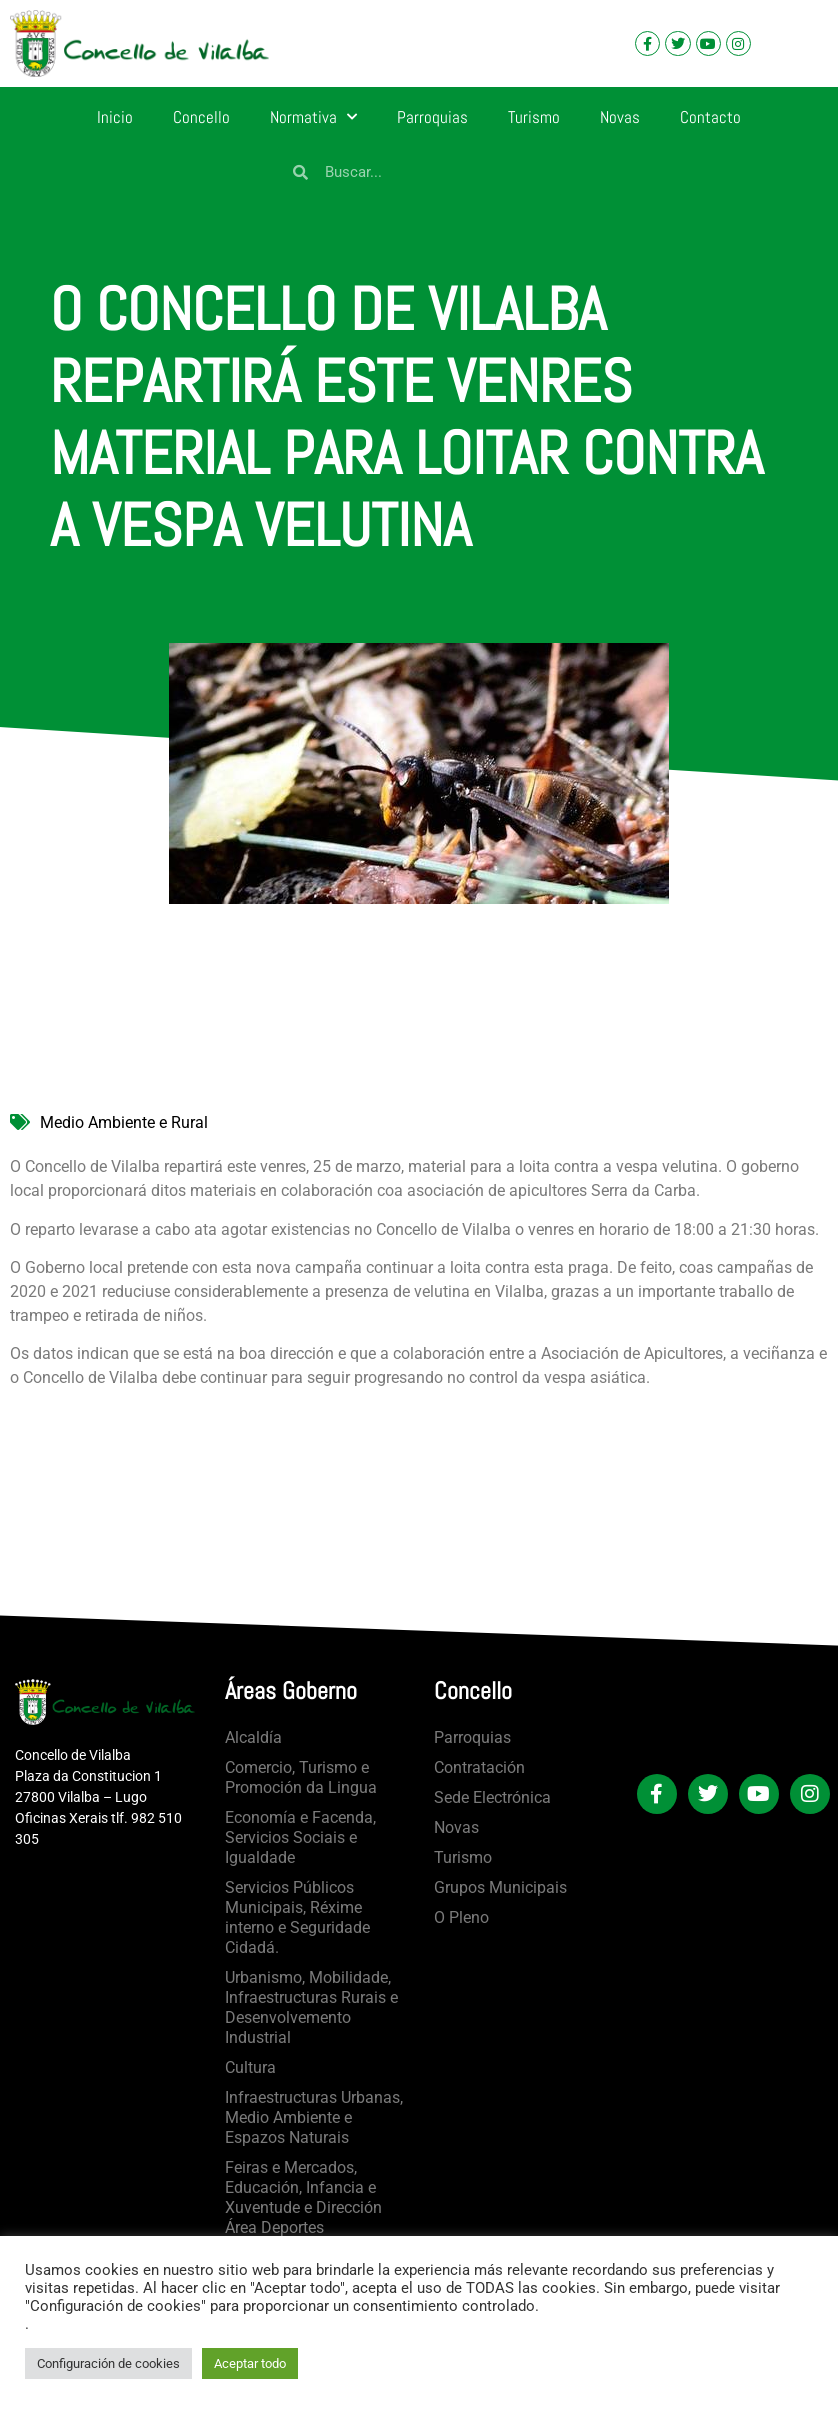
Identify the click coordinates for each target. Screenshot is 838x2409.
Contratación (479, 1767)
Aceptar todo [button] (250, 2363)
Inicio (115, 117)
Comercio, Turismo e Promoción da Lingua (301, 1777)
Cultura (250, 2067)
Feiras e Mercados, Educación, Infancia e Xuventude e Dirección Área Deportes (303, 2197)
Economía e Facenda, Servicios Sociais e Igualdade (300, 1837)
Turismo (534, 117)
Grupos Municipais (500, 1887)
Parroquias (432, 117)
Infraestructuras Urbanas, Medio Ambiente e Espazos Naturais (314, 2117)
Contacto (710, 117)
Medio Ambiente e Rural (124, 1122)
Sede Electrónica (492, 1797)
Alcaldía (253, 1737)
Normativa (313, 117)
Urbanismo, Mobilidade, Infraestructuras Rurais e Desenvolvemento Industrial (311, 2007)
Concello (201, 117)
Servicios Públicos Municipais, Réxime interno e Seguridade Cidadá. (297, 1917)
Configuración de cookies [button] (108, 2363)
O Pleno (461, 1917)
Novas (620, 117)
